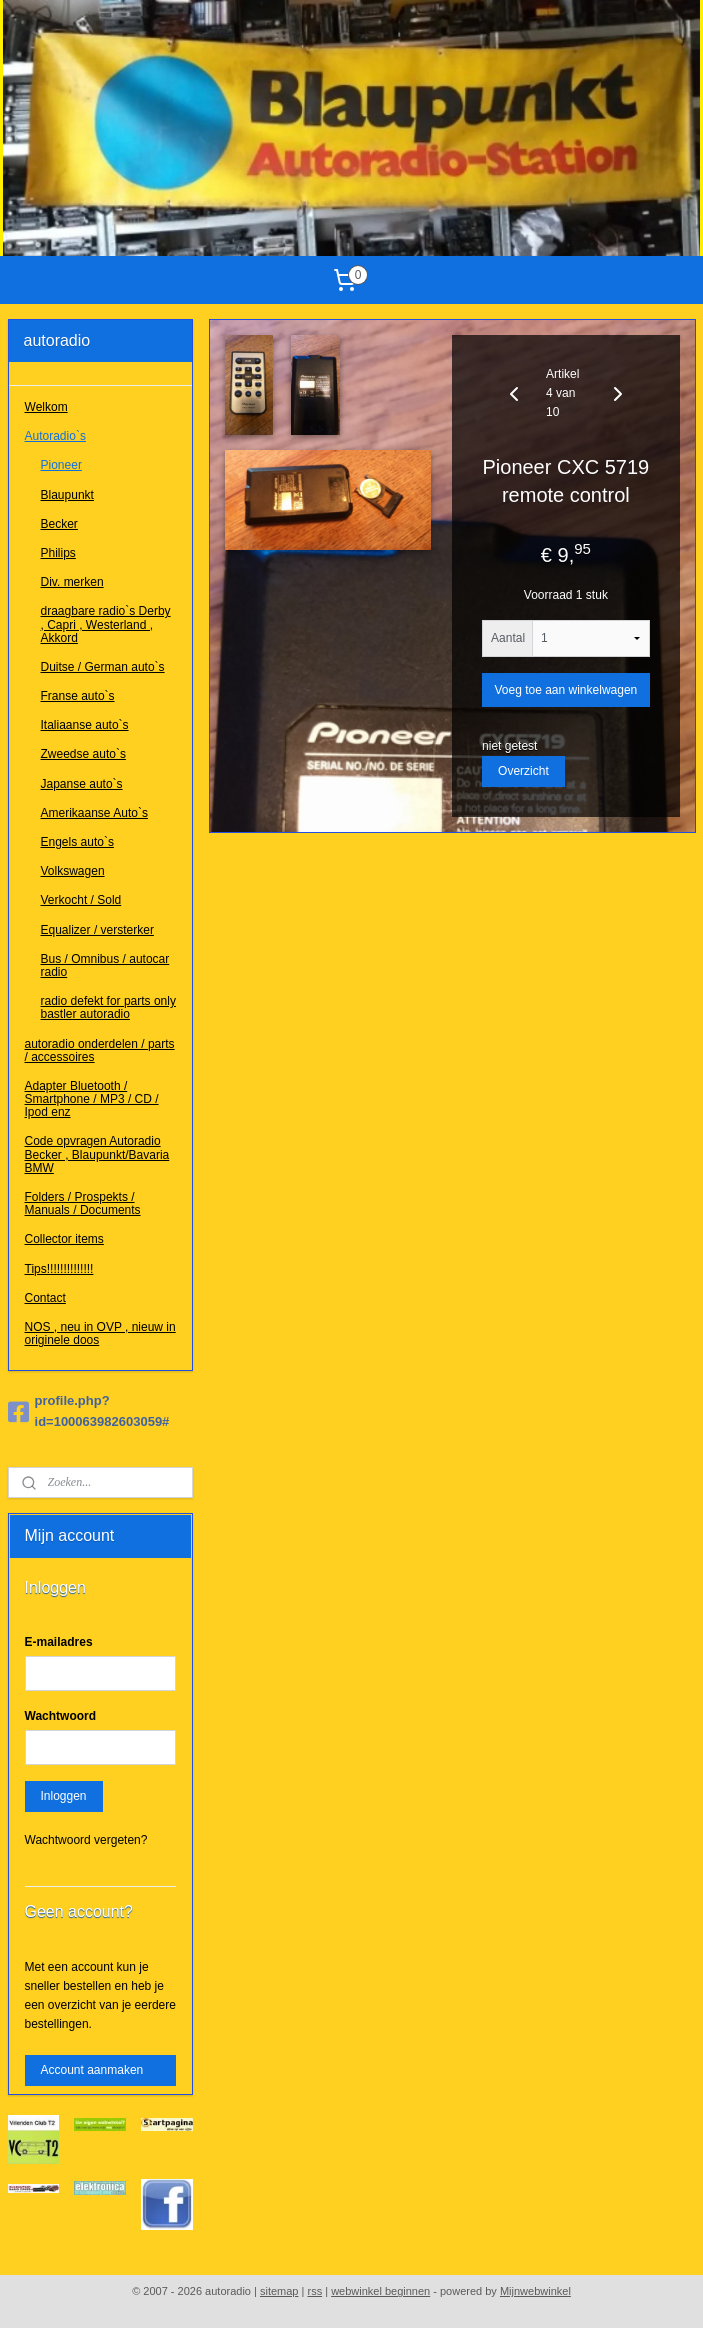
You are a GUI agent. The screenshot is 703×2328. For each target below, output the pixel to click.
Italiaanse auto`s (85, 725)
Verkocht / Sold (81, 900)
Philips (58, 553)
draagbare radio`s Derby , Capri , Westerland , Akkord (106, 624)
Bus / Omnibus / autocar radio (105, 965)
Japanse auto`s (82, 784)
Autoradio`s (55, 436)
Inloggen (64, 1796)
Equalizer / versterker (97, 930)
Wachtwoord (61, 1716)
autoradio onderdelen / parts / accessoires (100, 1050)
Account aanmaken (92, 2070)
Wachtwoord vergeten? (86, 1840)
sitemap (279, 2291)
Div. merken (72, 582)
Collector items (64, 1239)
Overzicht (523, 771)
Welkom (46, 407)
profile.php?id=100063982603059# (89, 1411)
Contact (45, 1298)
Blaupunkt (67, 495)
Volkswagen (73, 871)
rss (314, 2291)
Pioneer (61, 465)
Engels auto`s (77, 842)
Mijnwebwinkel (535, 2291)
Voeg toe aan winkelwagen (565, 689)
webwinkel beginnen (380, 2291)
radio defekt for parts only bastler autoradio (108, 1007)
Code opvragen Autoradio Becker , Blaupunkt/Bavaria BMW (97, 1154)
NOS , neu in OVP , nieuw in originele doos (100, 1333)
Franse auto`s (78, 696)
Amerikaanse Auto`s (94, 813)
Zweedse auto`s (83, 754)
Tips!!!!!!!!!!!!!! (59, 1269)
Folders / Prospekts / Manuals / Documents (83, 1203)
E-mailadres (59, 1642)
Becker (59, 524)
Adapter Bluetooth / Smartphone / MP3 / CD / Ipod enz (92, 1099)
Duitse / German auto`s (103, 667)
